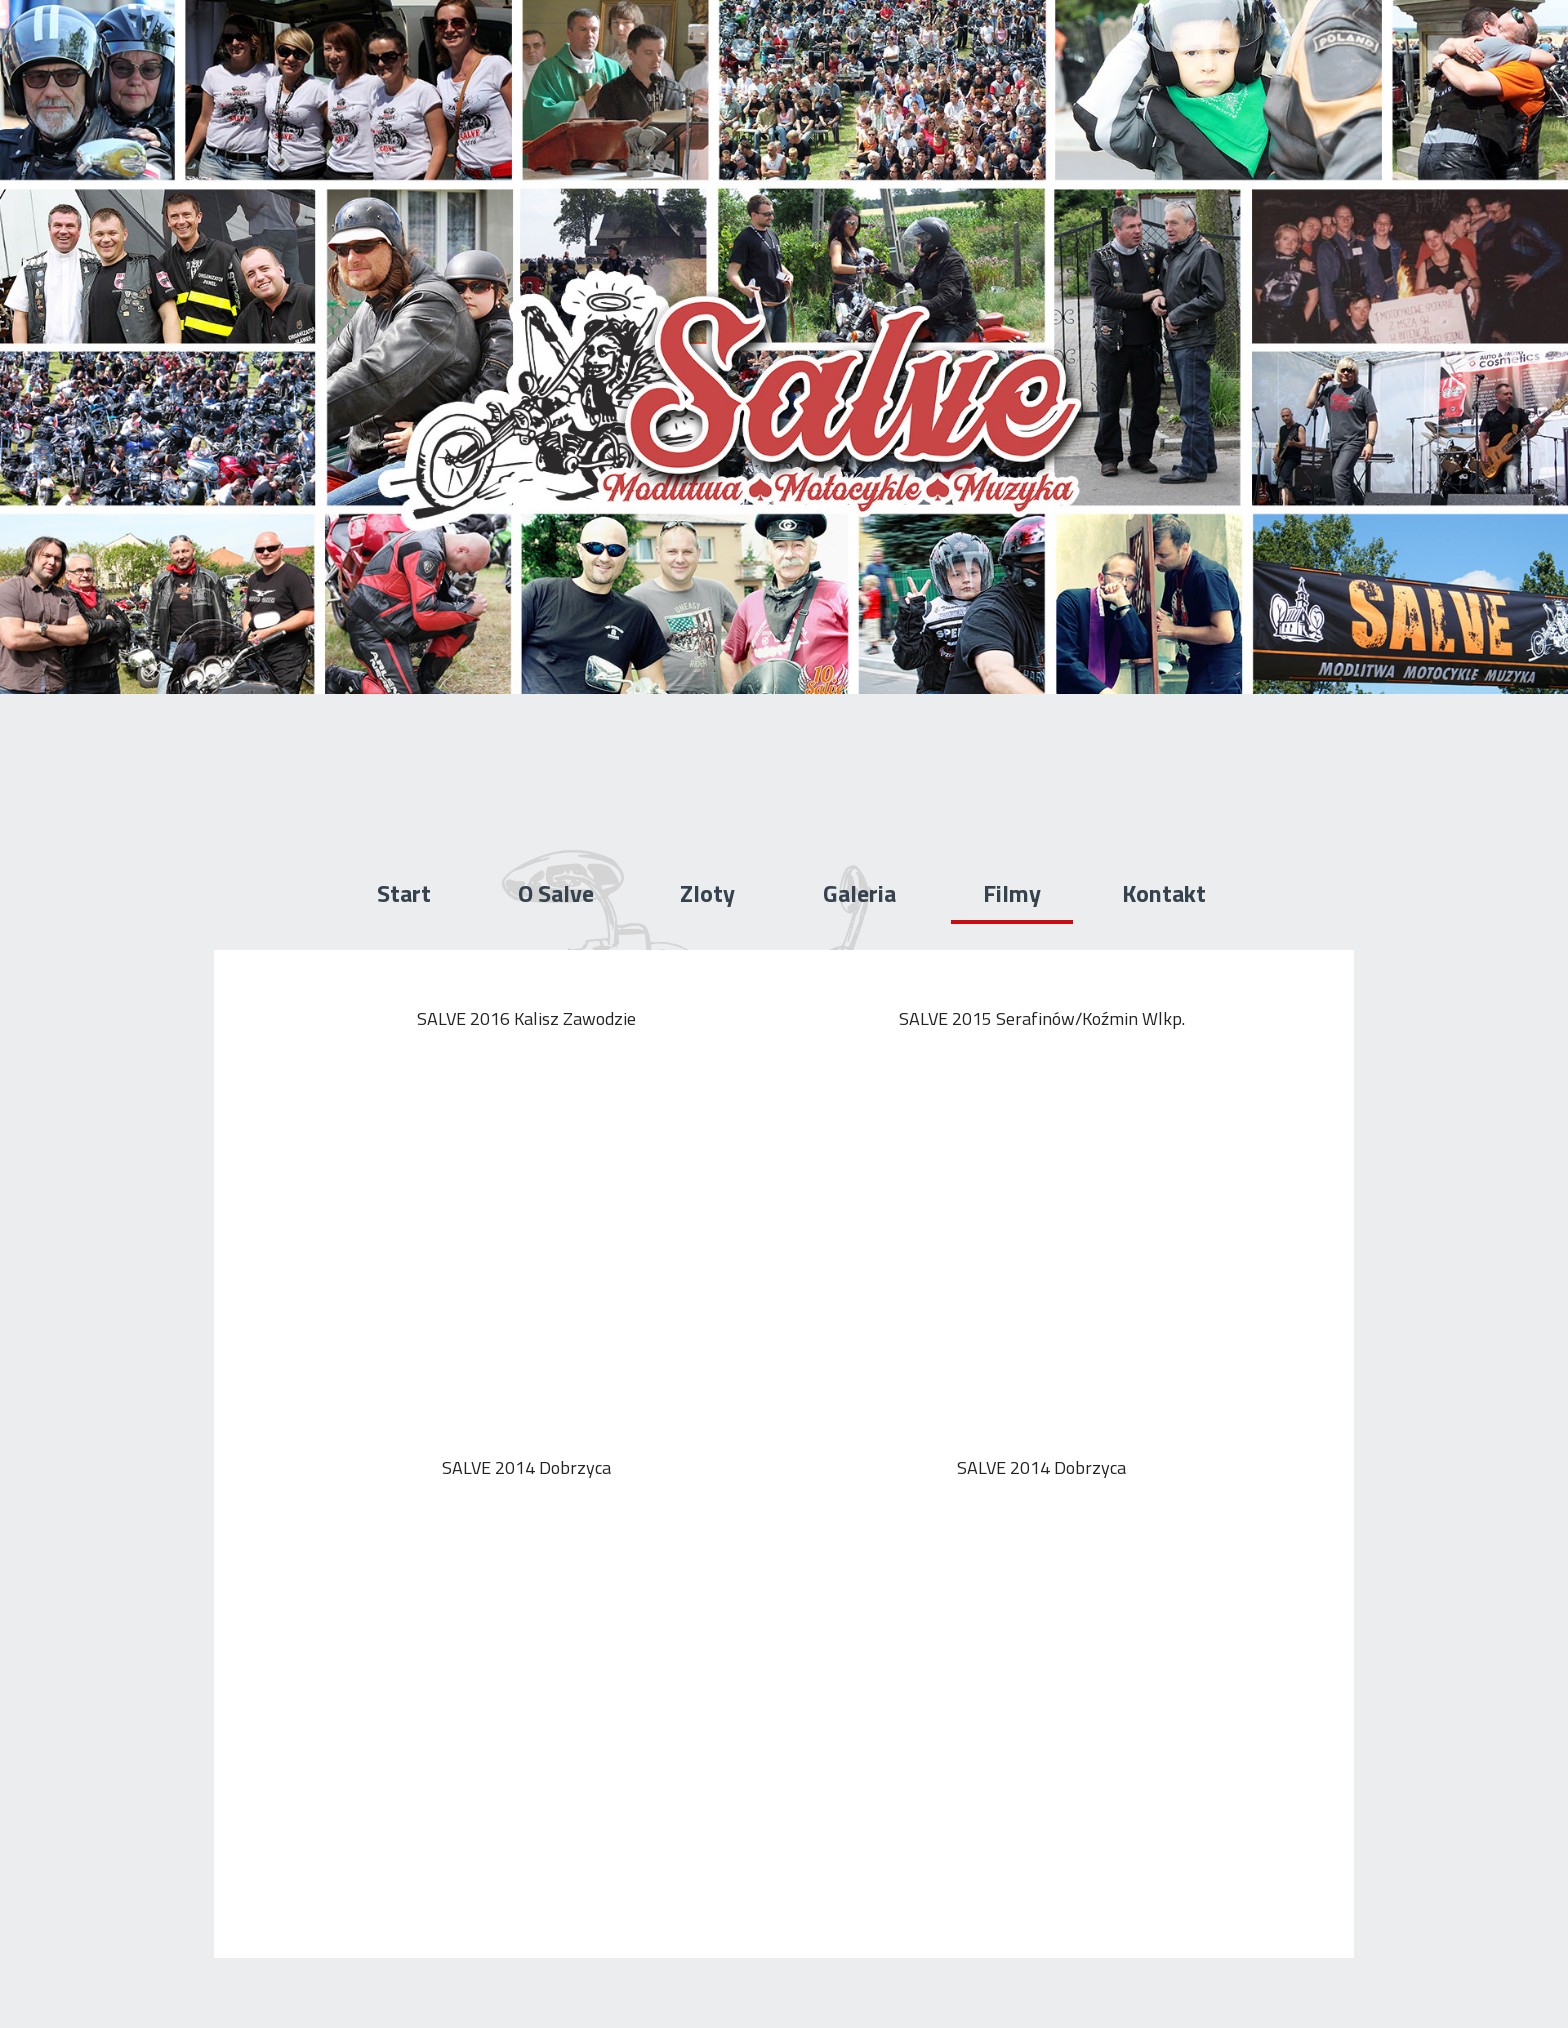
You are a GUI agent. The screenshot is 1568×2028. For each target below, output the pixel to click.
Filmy (1012, 893)
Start (404, 893)
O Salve (556, 893)
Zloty (707, 893)
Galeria (859, 893)
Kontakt (1164, 893)
